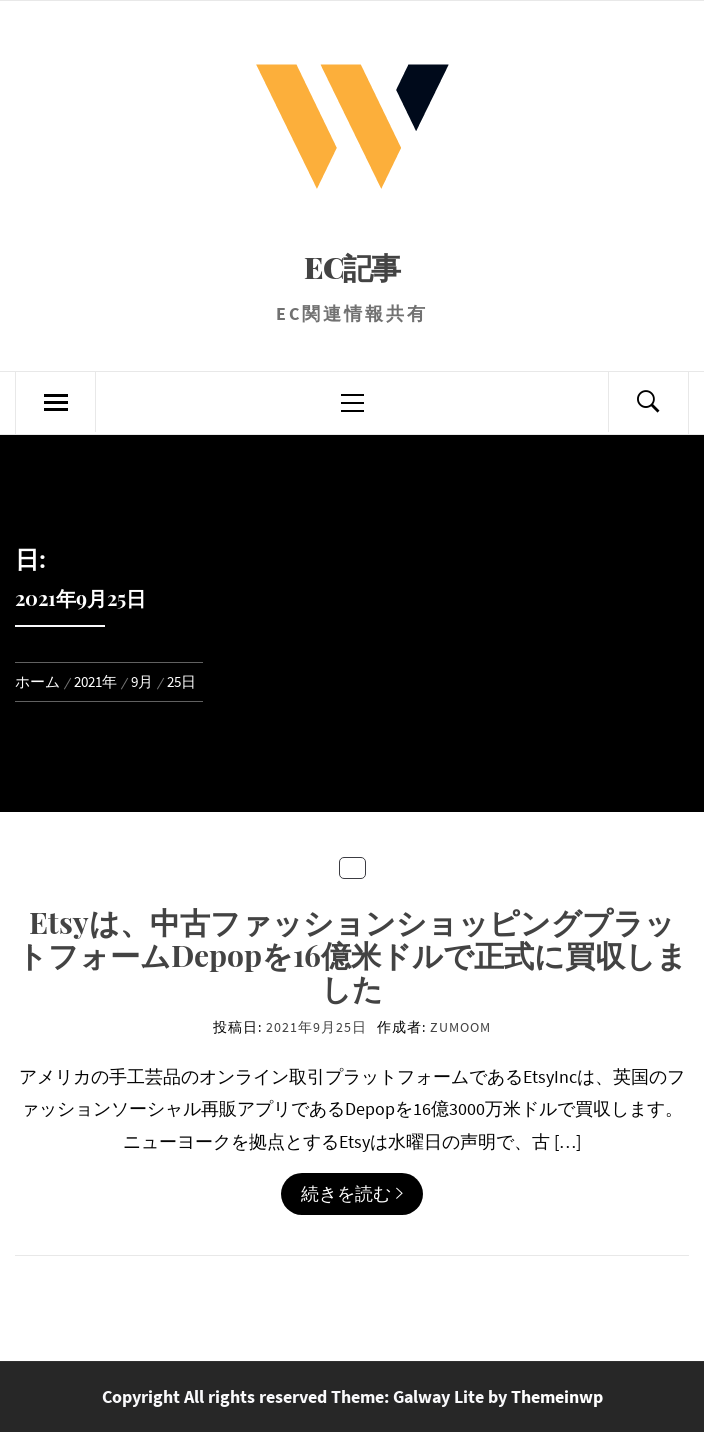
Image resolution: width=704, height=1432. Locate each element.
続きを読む (352, 1193)
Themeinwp (557, 1396)
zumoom (460, 1027)
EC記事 (351, 267)
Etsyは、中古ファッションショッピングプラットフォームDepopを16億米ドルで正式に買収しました (352, 955)
